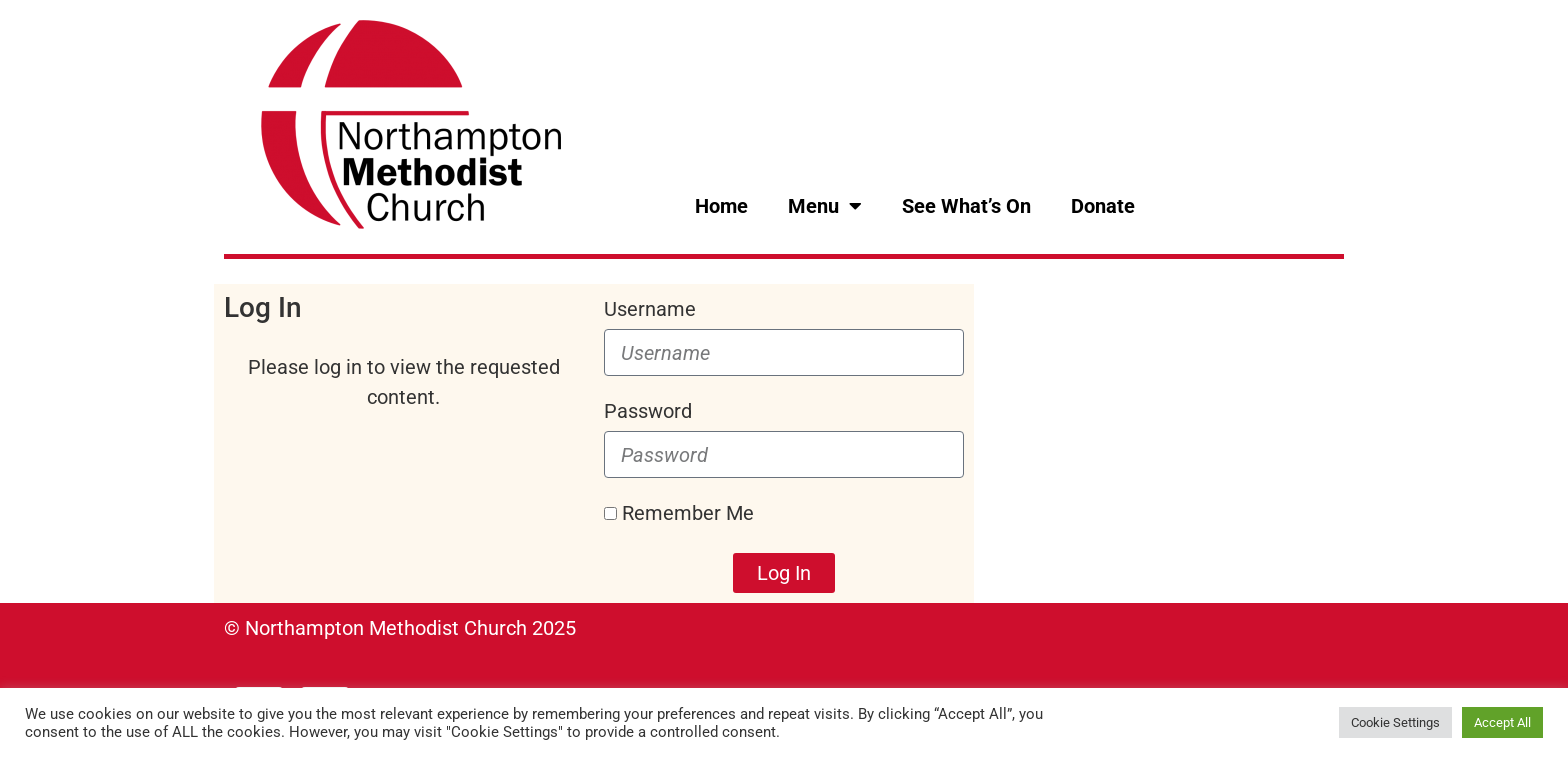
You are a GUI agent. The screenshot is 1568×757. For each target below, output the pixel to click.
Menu (825, 206)
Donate (1103, 206)
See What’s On (966, 206)
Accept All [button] (1502, 722)
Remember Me (679, 513)
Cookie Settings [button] (1395, 722)
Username (650, 309)
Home (721, 206)
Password (648, 411)
